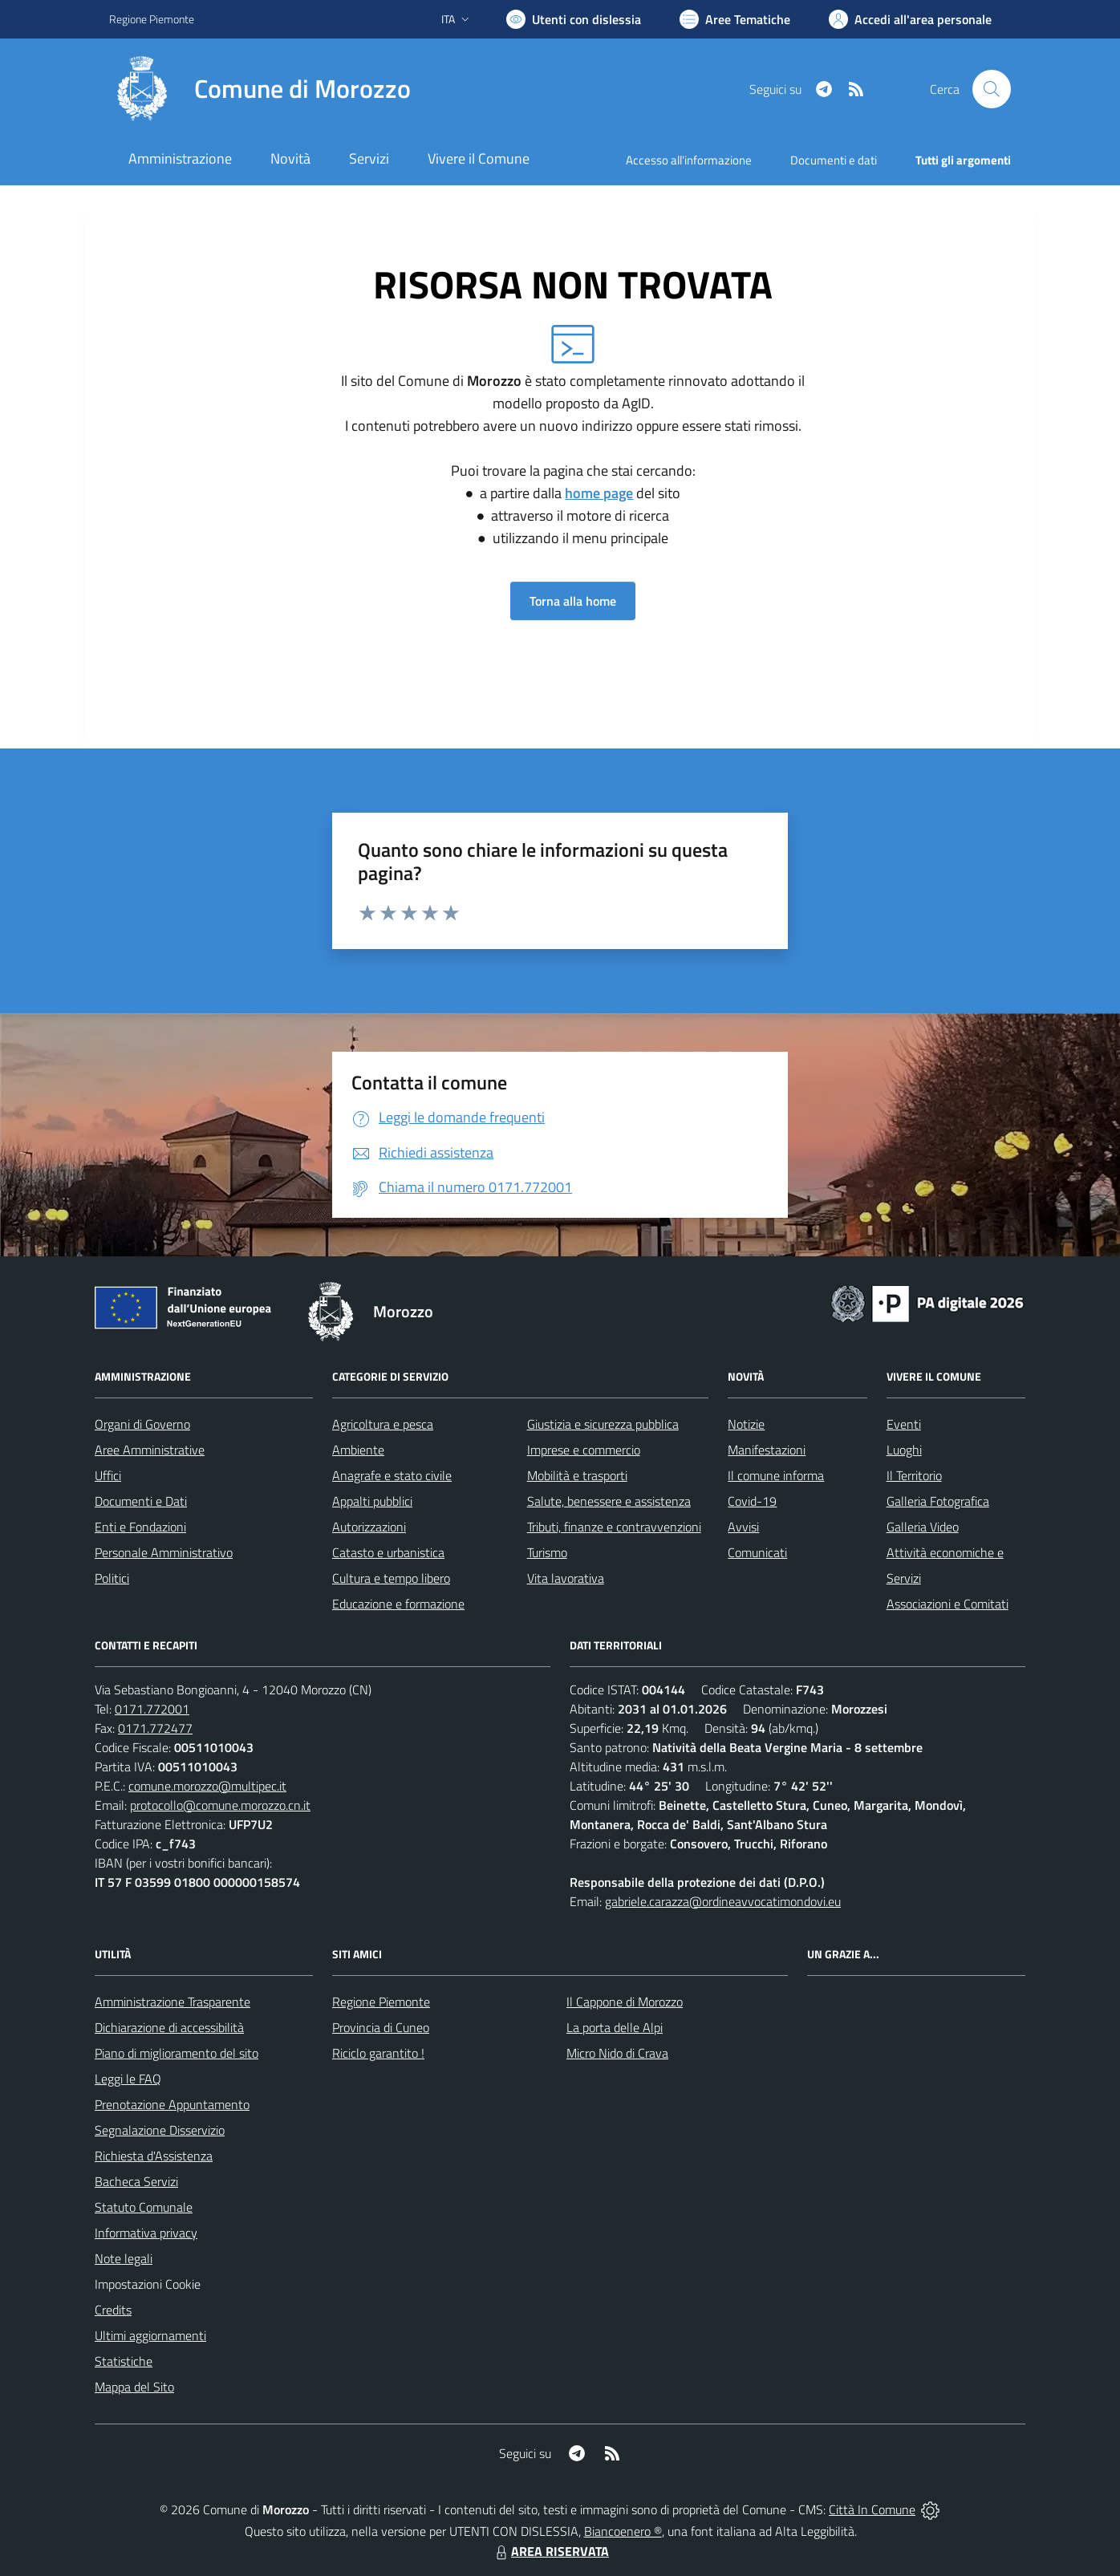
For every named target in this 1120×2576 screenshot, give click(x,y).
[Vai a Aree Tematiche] (735, 19)
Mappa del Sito (134, 2386)
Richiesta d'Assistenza (154, 2155)
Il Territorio (914, 1475)
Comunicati (757, 1552)
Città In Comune (872, 2509)
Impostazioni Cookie (148, 2284)
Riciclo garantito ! (378, 2053)
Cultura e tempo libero (391, 1578)
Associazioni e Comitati (947, 1603)
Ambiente (358, 1449)
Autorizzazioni (369, 1526)
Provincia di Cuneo (380, 2027)
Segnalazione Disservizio (160, 2130)
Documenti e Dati (141, 1501)
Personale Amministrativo (164, 1552)
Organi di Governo (142, 1424)
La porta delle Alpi (614, 2027)
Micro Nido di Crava (617, 2053)
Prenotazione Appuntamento (172, 2104)
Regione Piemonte (381, 2001)
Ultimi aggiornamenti (150, 2335)
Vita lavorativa (565, 1578)
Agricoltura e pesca (382, 1424)
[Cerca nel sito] (991, 89)
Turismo (547, 1552)
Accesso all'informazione (689, 160)
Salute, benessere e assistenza (609, 1501)
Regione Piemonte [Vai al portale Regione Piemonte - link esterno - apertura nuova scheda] (151, 18)
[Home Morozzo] (260, 89)
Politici (112, 1578)
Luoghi (904, 1449)
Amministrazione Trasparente (172, 2001)
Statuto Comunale (144, 2207)
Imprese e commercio (583, 1449)
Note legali (123, 2258)
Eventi (904, 1424)
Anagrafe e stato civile (392, 1475)
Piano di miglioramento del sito (176, 2053)
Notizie (746, 1424)
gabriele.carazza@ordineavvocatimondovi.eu (723, 1901)
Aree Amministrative (150, 1449)
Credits (113, 2309)
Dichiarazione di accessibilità (169, 2027)
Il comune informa (776, 1475)
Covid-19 (752, 1501)
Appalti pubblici (372, 1501)
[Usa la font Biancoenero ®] (573, 19)
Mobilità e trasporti (577, 1475)
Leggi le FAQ (128, 2078)
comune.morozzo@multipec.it (207, 1785)
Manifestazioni (767, 1449)
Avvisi (743, 1526)
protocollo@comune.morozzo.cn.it (220, 1805)
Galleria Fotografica (938, 1501)
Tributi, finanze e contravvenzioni (614, 1526)
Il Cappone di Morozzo (624, 2001)
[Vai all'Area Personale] (910, 19)
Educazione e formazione (398, 1603)
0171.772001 (152, 1708)
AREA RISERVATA (550, 2551)
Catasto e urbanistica (388, 1552)
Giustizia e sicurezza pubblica (603, 1424)
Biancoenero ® (623, 2531)
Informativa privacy (146, 2232)
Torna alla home (573, 601)
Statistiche (123, 2361)
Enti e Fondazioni (140, 1526)
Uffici (108, 1475)
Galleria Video (923, 1526)
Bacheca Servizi (136, 2181)
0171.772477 (155, 1728)
